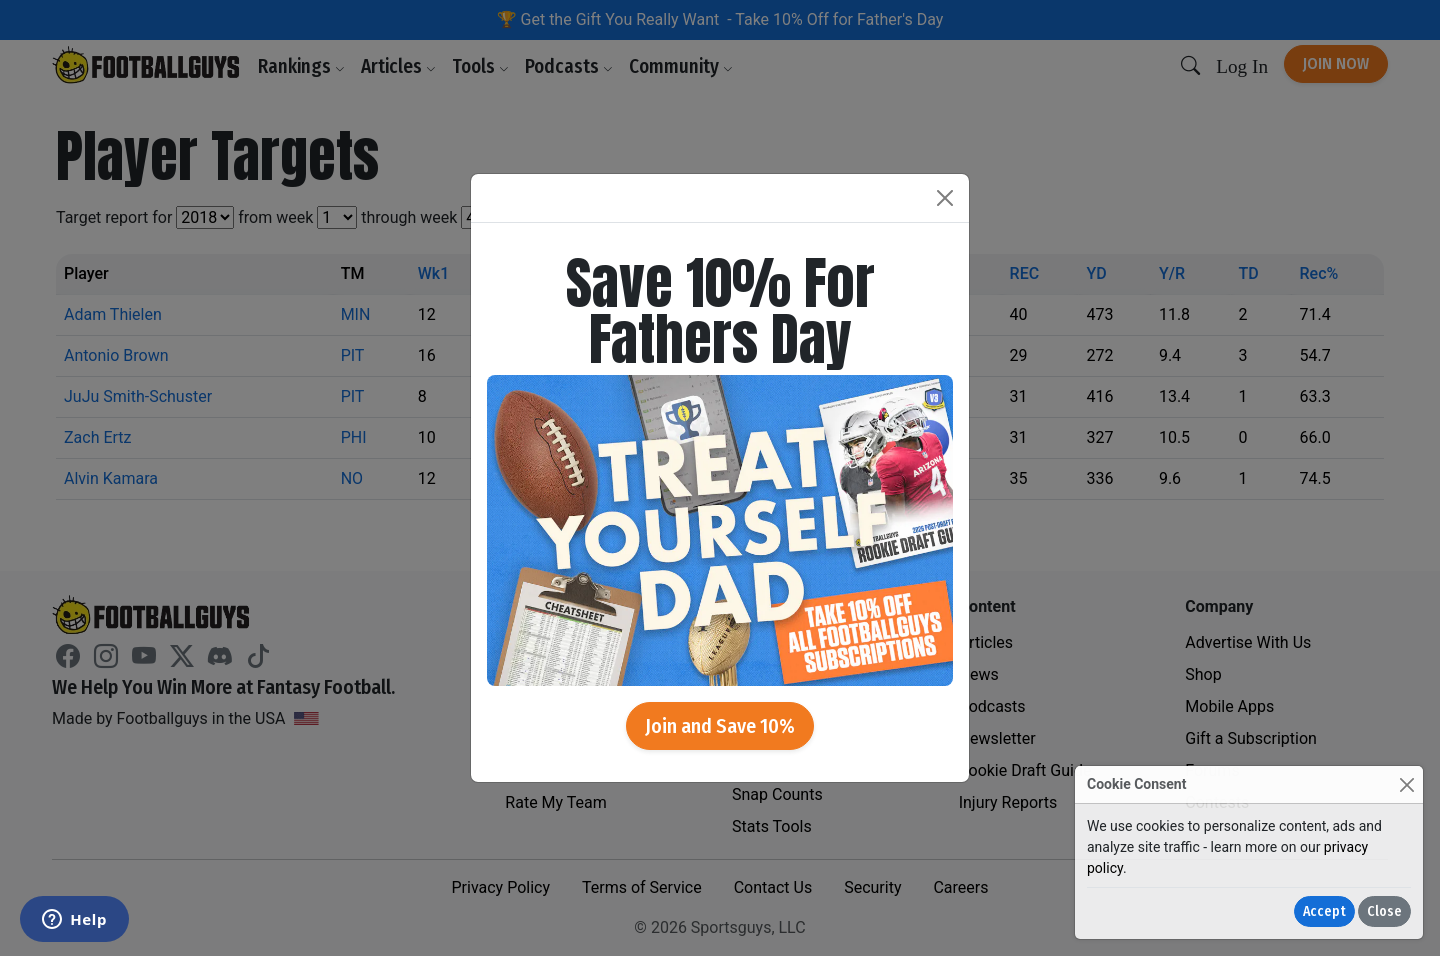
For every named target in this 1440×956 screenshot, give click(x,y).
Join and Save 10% (720, 726)
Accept (1324, 911)
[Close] (1406, 784)
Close (1384, 911)
